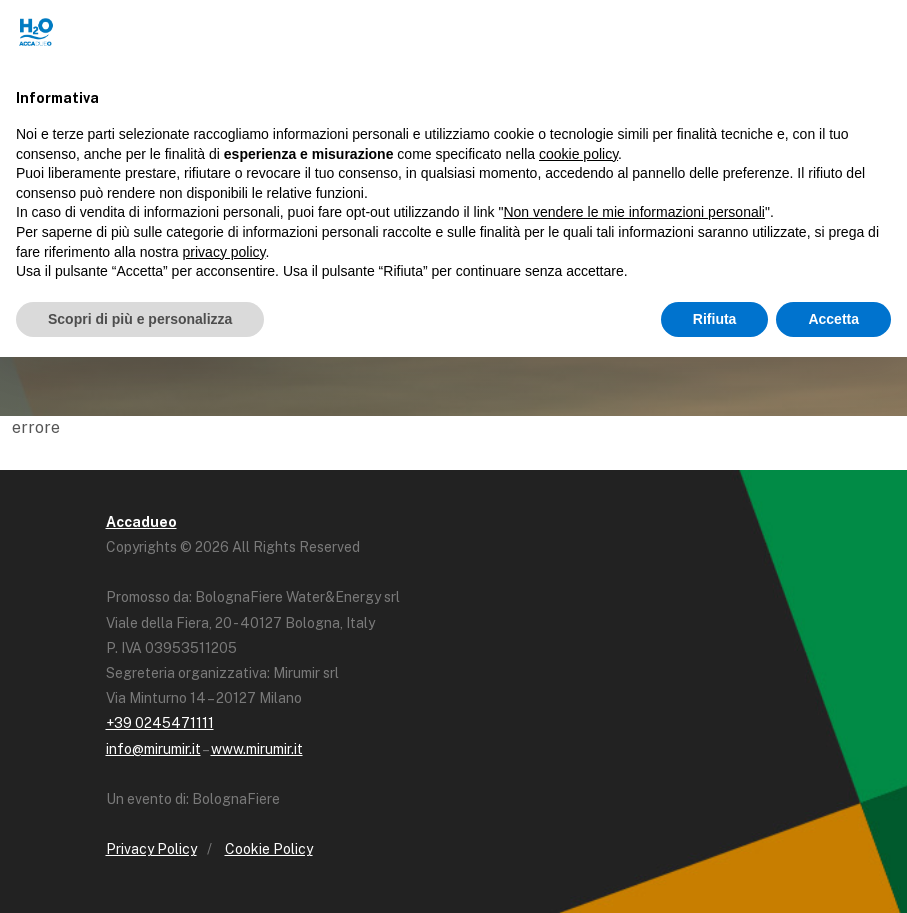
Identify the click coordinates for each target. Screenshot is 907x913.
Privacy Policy (151, 849)
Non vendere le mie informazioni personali (633, 212)
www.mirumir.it (257, 749)
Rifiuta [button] (715, 319)
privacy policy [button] (224, 252)
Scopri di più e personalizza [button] (140, 319)
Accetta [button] (833, 319)
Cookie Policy (269, 849)
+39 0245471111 (160, 723)
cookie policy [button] (578, 154)
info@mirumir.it (153, 749)
